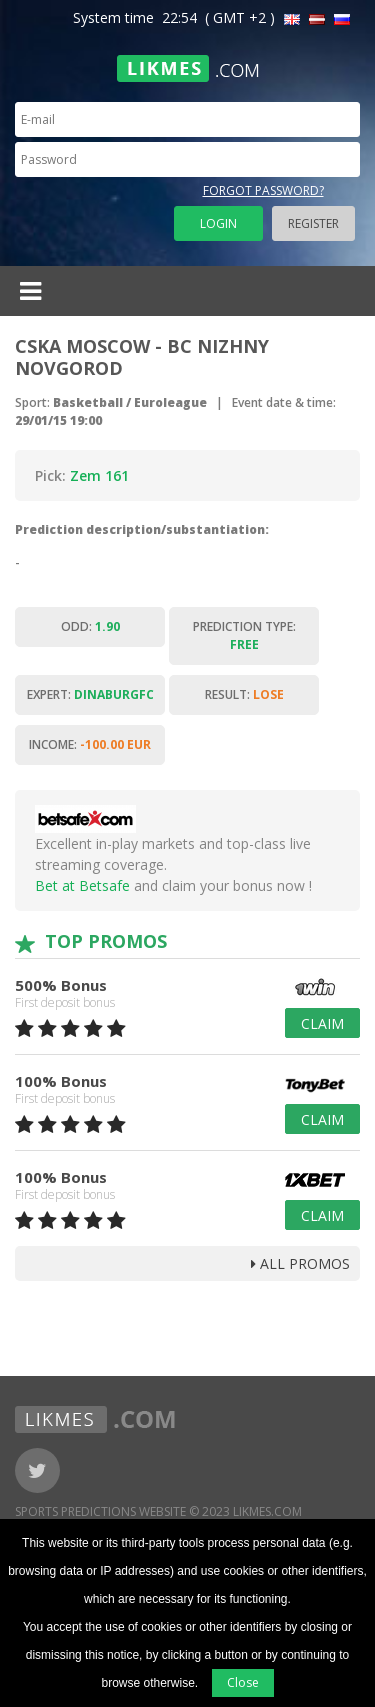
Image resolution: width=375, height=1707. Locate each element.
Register (313, 223)
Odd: (90, 626)
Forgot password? (263, 190)
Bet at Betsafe (82, 885)
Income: (90, 744)
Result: (244, 694)
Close (243, 1682)
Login (218, 223)
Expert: (90, 694)
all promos (300, 1263)
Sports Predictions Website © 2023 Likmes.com (158, 1511)
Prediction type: (244, 635)
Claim (322, 1023)
